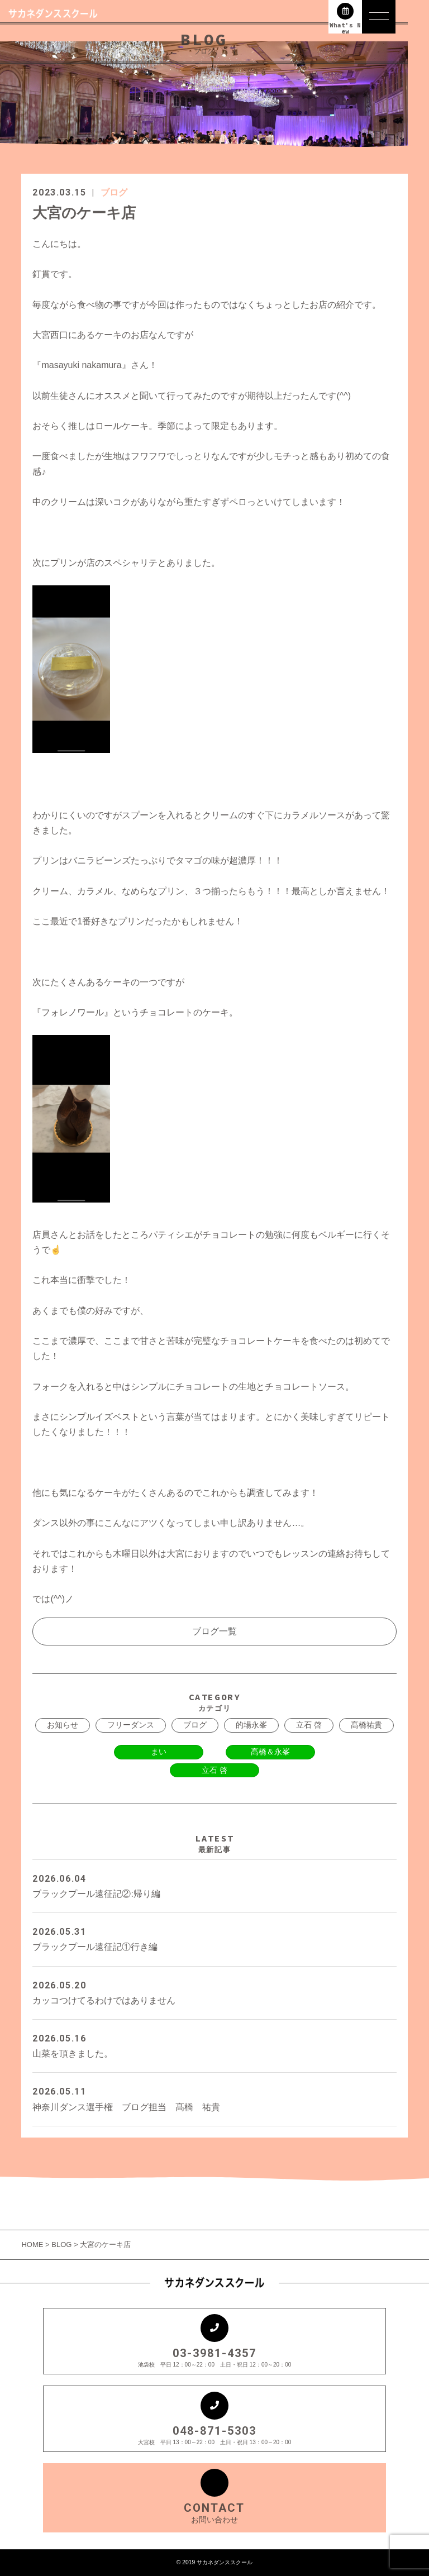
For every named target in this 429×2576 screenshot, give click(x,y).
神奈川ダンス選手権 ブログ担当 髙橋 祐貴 (214, 2097)
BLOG (61, 2244)
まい (158, 1751)
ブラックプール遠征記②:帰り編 (214, 1884)
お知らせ (62, 1724)
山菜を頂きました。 (214, 2044)
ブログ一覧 (214, 1631)
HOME (33, 2244)
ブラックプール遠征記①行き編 (214, 1938)
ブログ (114, 192)
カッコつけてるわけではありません (214, 1991)
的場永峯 (251, 1724)
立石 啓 (309, 1724)
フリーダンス (130, 1724)
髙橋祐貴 (366, 1724)
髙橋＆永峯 (270, 1751)
